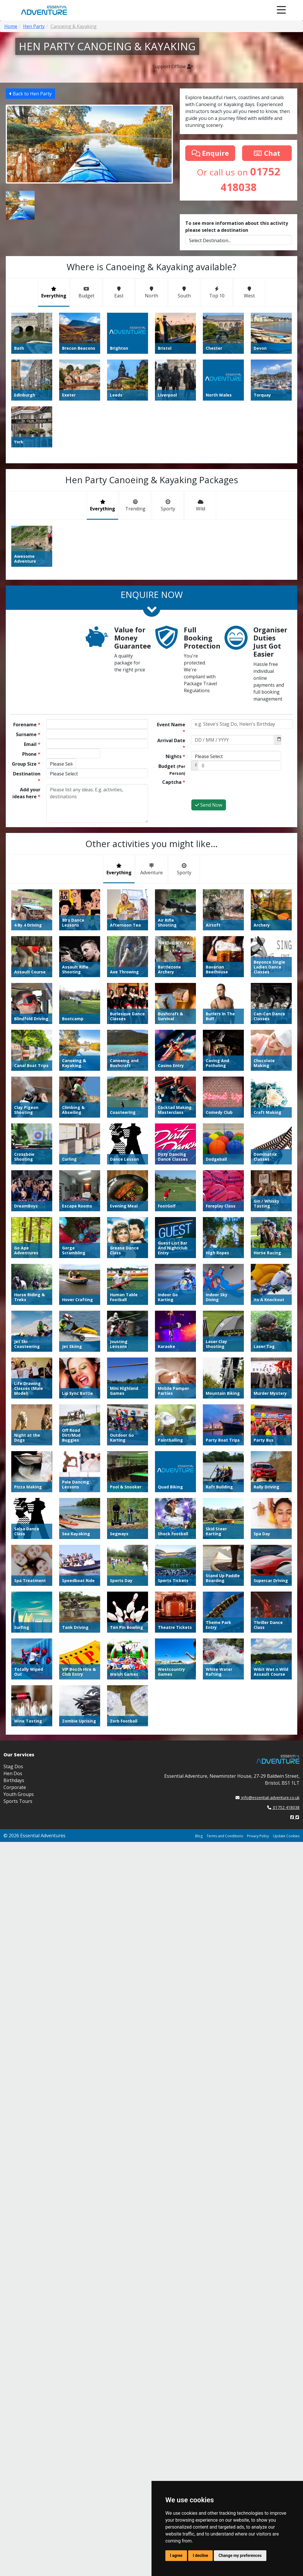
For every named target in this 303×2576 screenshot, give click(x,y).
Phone (31, 754)
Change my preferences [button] (239, 2555)
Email (32, 744)
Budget (171, 769)
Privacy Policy (258, 1469)
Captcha (173, 782)
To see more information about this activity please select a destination (236, 226)
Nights (175, 756)
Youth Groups (18, 1427)
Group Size (26, 764)
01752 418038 (283, 1440)
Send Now (208, 805)
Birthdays (13, 1413)
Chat (267, 153)
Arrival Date (171, 744)
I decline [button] (200, 2555)
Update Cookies (286, 1469)
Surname (28, 734)
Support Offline (172, 66)
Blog (199, 1469)
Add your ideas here (26, 793)
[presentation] (235, 788)
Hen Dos (12, 1406)
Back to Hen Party (30, 93)
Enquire (210, 153)
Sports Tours (17, 1434)
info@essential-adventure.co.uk (267, 1431)
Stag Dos (13, 1400)
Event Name (171, 728)
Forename (26, 724)
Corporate (14, 1420)
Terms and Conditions (225, 1469)
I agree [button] (176, 2555)
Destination (26, 777)
